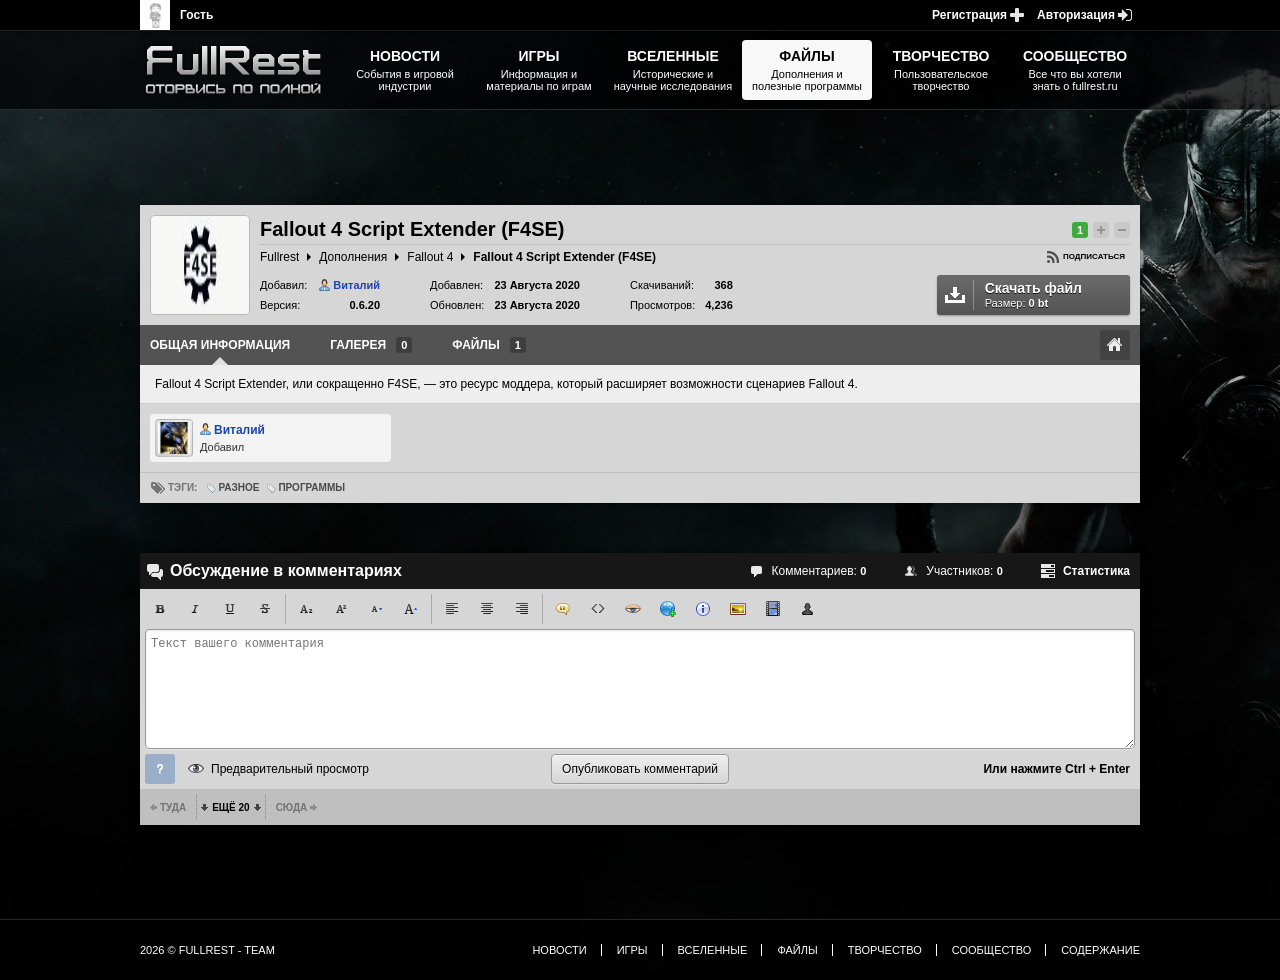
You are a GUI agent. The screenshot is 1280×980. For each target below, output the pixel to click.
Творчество (885, 950)
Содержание (1100, 950)
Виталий (356, 285)
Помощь (160, 769)
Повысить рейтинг (1101, 230)
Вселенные (713, 950)
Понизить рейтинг (1122, 230)
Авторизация (1076, 15)
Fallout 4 (430, 257)
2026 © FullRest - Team (207, 950)
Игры (632, 950)
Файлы (797, 950)
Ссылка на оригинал (1115, 345)
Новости (559, 950)
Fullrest (279, 257)
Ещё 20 (230, 807)
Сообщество (992, 950)
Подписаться (1094, 256)
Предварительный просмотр (290, 769)
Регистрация (969, 15)
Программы (311, 487)
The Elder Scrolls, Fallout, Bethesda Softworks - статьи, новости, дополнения (240, 70)
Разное (238, 487)
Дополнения (353, 257)
